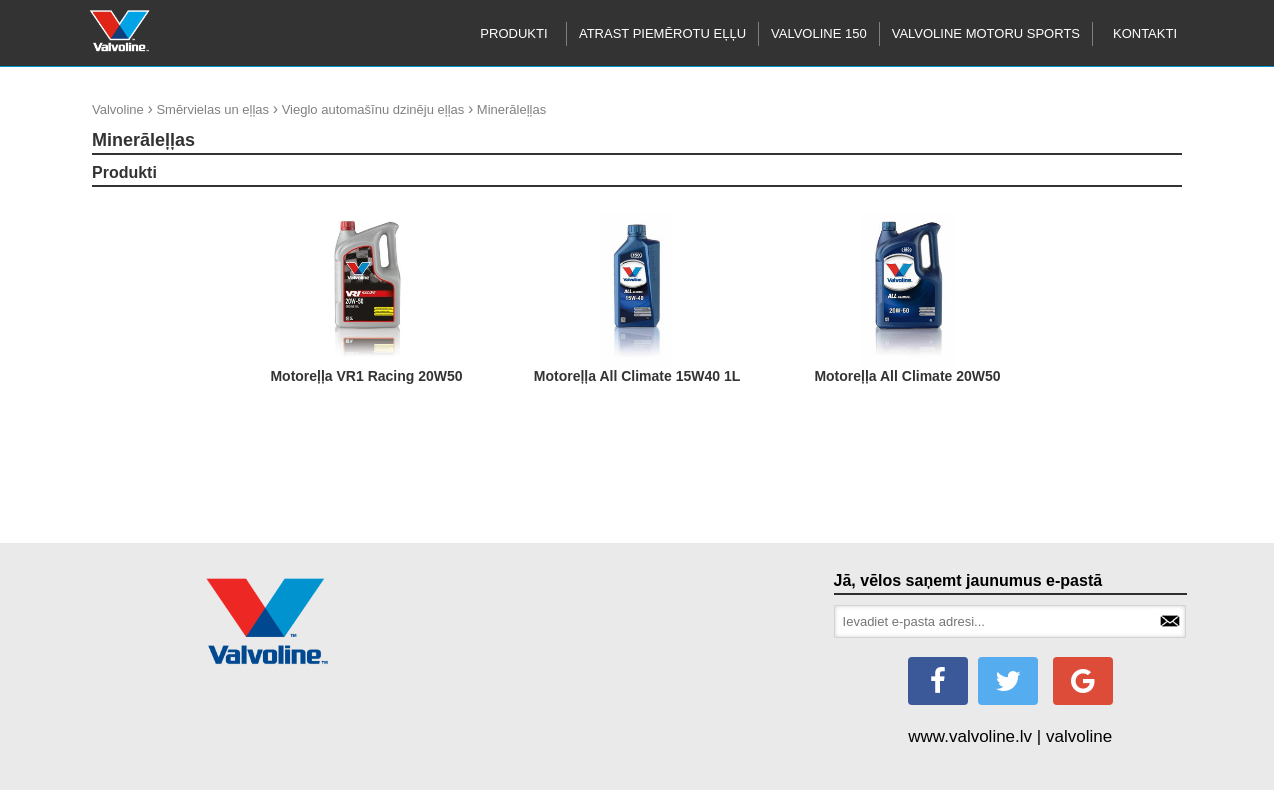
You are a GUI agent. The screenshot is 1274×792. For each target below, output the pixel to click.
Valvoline (118, 109)
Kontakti (1145, 33)
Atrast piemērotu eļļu (662, 33)
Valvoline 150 (819, 33)
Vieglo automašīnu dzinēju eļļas (373, 109)
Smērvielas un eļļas (212, 109)
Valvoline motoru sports (986, 33)
